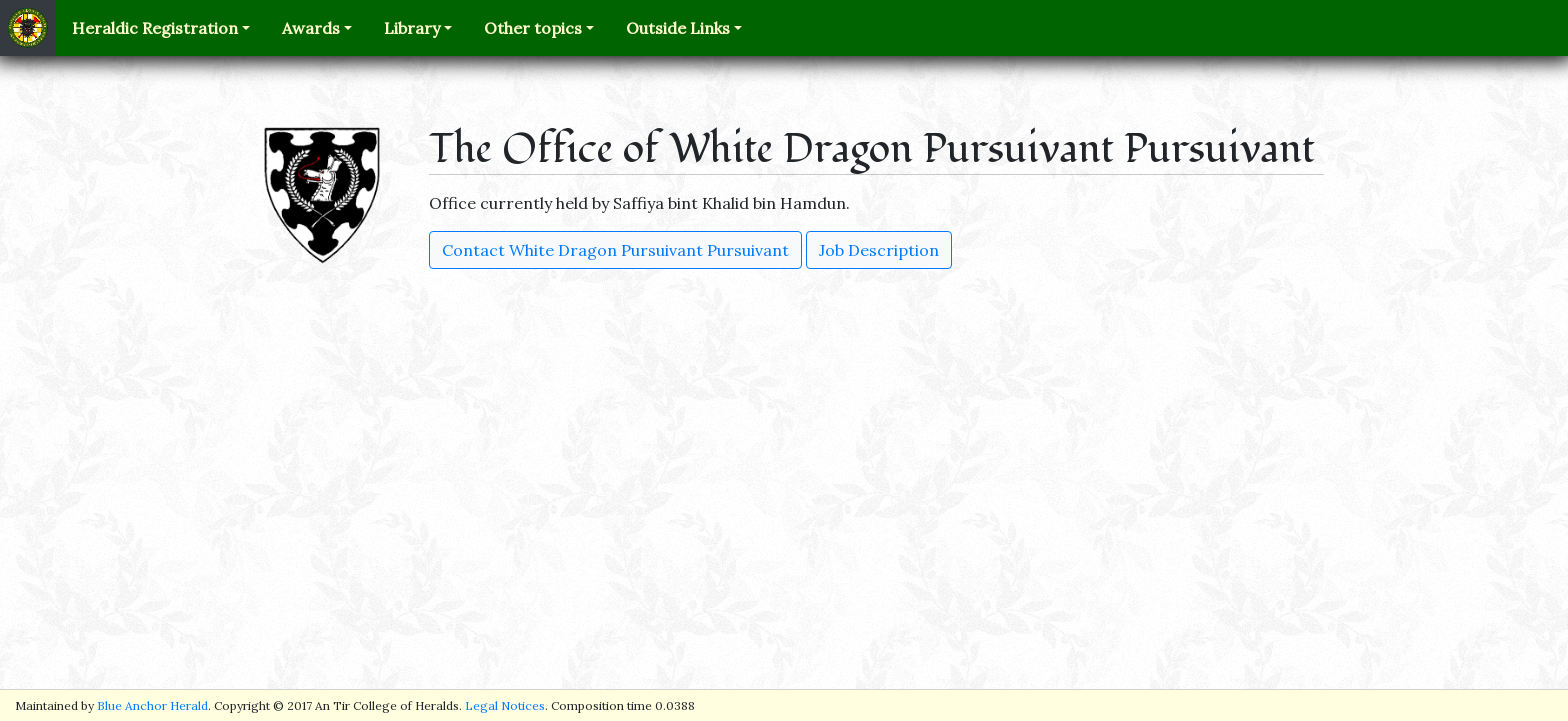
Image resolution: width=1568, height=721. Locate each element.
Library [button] (412, 28)
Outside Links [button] (678, 28)
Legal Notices (505, 705)
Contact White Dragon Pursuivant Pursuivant (615, 250)
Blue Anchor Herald (152, 705)
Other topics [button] (533, 28)
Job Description (879, 250)
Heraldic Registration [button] (155, 28)
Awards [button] (311, 28)
